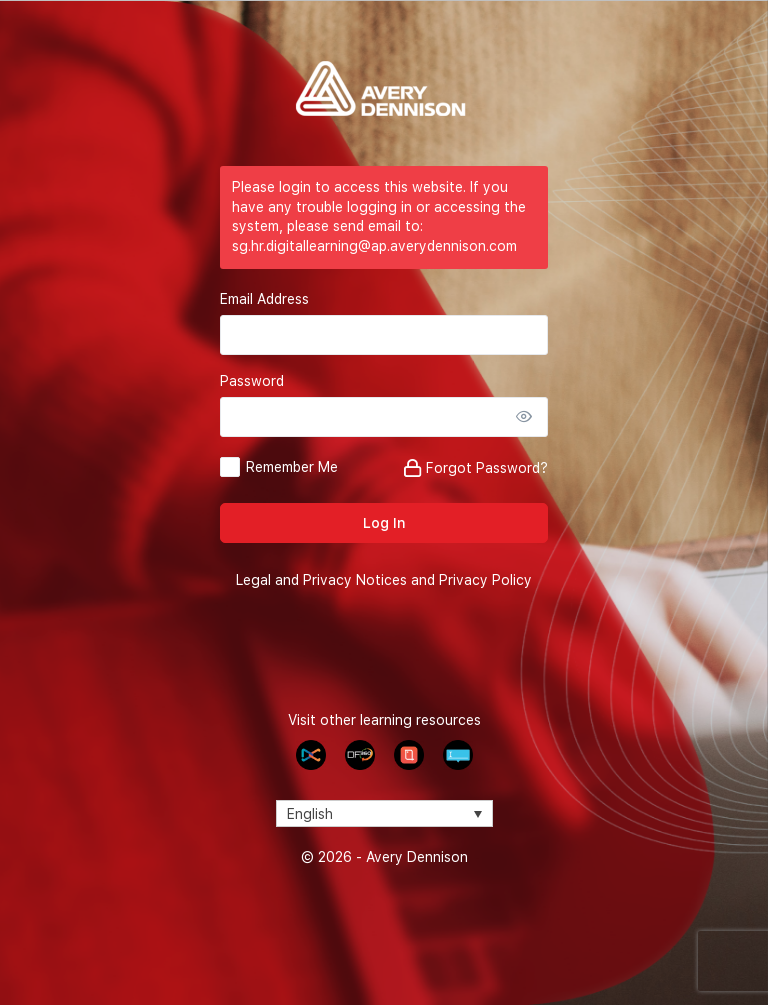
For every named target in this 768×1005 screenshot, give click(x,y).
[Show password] (528, 417)
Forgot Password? (487, 468)
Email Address (264, 299)
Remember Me (292, 467)
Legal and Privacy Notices (321, 580)
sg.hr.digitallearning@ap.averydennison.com (374, 246)
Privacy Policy (485, 580)
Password (252, 381)
